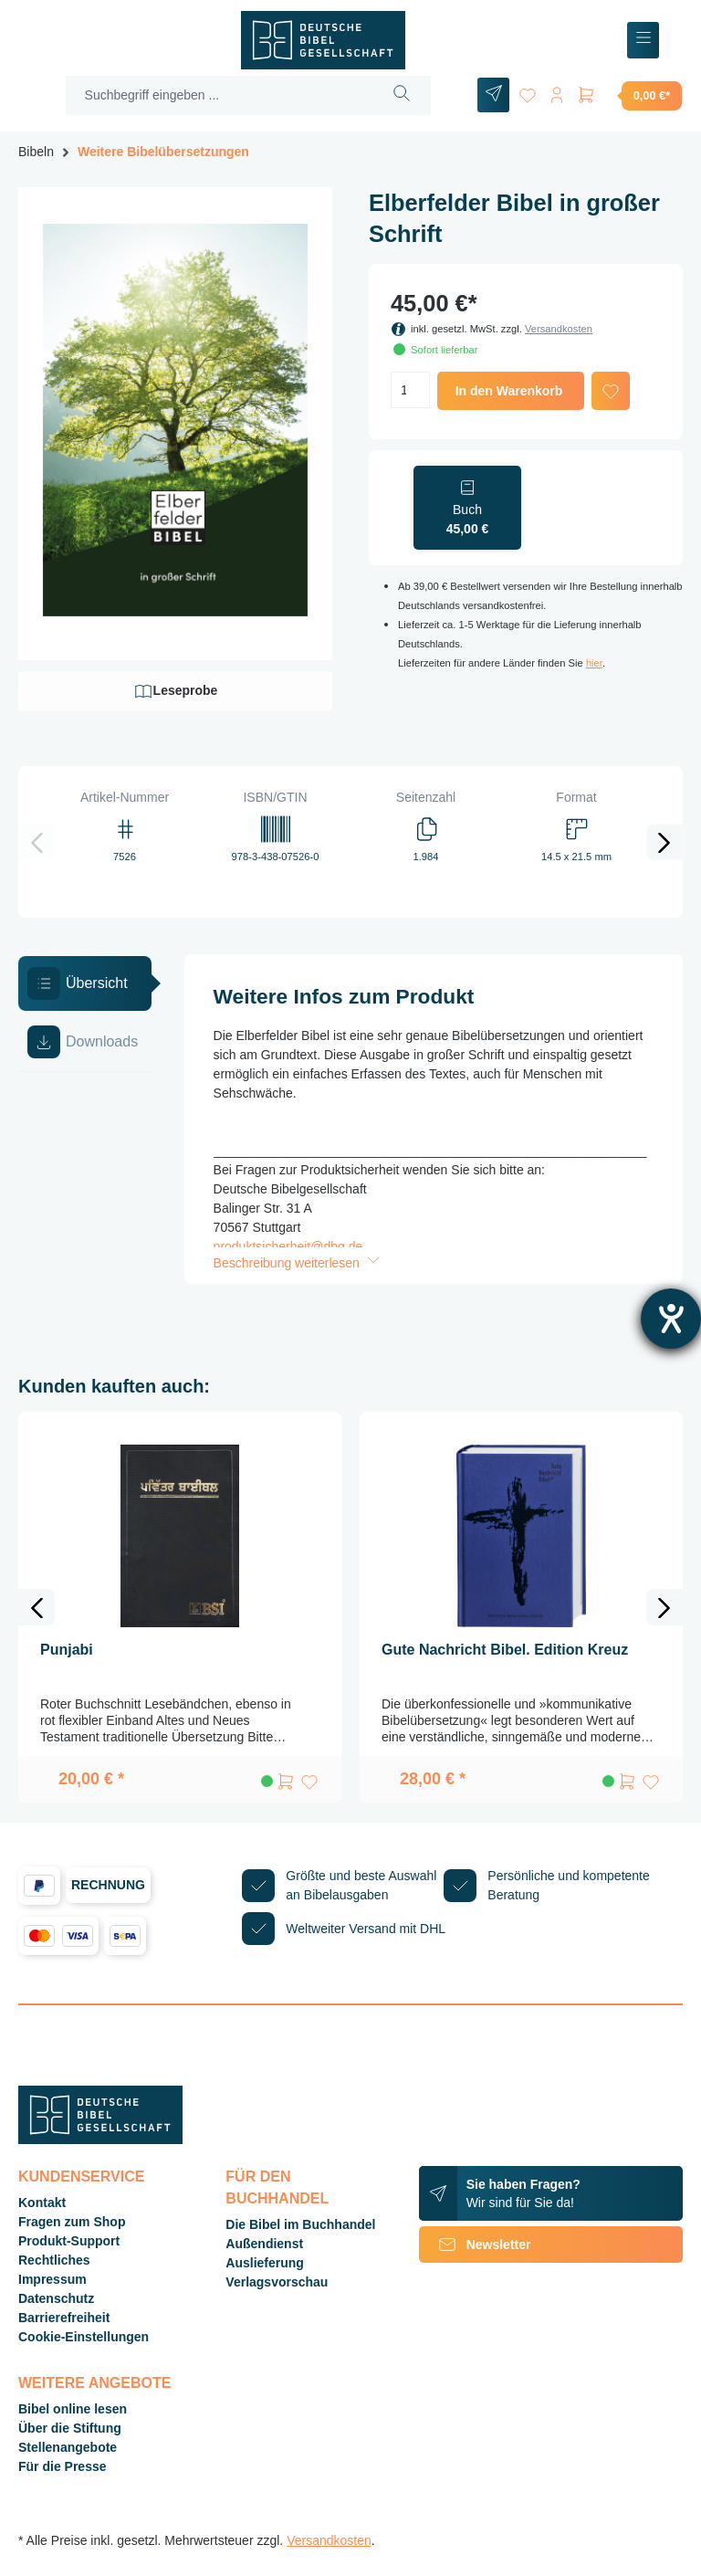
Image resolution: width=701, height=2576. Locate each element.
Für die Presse (62, 2466)
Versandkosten (558, 328)
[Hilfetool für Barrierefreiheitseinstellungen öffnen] (671, 1318)
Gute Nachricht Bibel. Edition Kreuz (505, 1649)
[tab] (85, 983)
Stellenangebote (67, 2447)
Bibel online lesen (72, 2409)
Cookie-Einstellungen (83, 2336)
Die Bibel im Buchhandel (300, 2224)
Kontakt (42, 2202)
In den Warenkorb (509, 391)
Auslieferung (264, 2262)
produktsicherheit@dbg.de (288, 1246)
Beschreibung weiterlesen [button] (298, 1263)
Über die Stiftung (69, 2428)
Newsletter (475, 2244)
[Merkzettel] (528, 91)
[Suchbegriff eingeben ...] (220, 95)
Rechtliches (54, 2260)
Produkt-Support (69, 2241)
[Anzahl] (410, 390)
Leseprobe (175, 691)
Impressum (52, 2279)
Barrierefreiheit (64, 2317)
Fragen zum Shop (71, 2221)
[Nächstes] (664, 842)
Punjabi (66, 1649)
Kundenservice (81, 2176)
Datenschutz (56, 2298)
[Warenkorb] (629, 95)
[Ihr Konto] (557, 91)
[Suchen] (402, 95)
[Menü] (643, 40)
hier (594, 662)
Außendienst (264, 2243)
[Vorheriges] (36, 842)
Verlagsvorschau (276, 2282)
